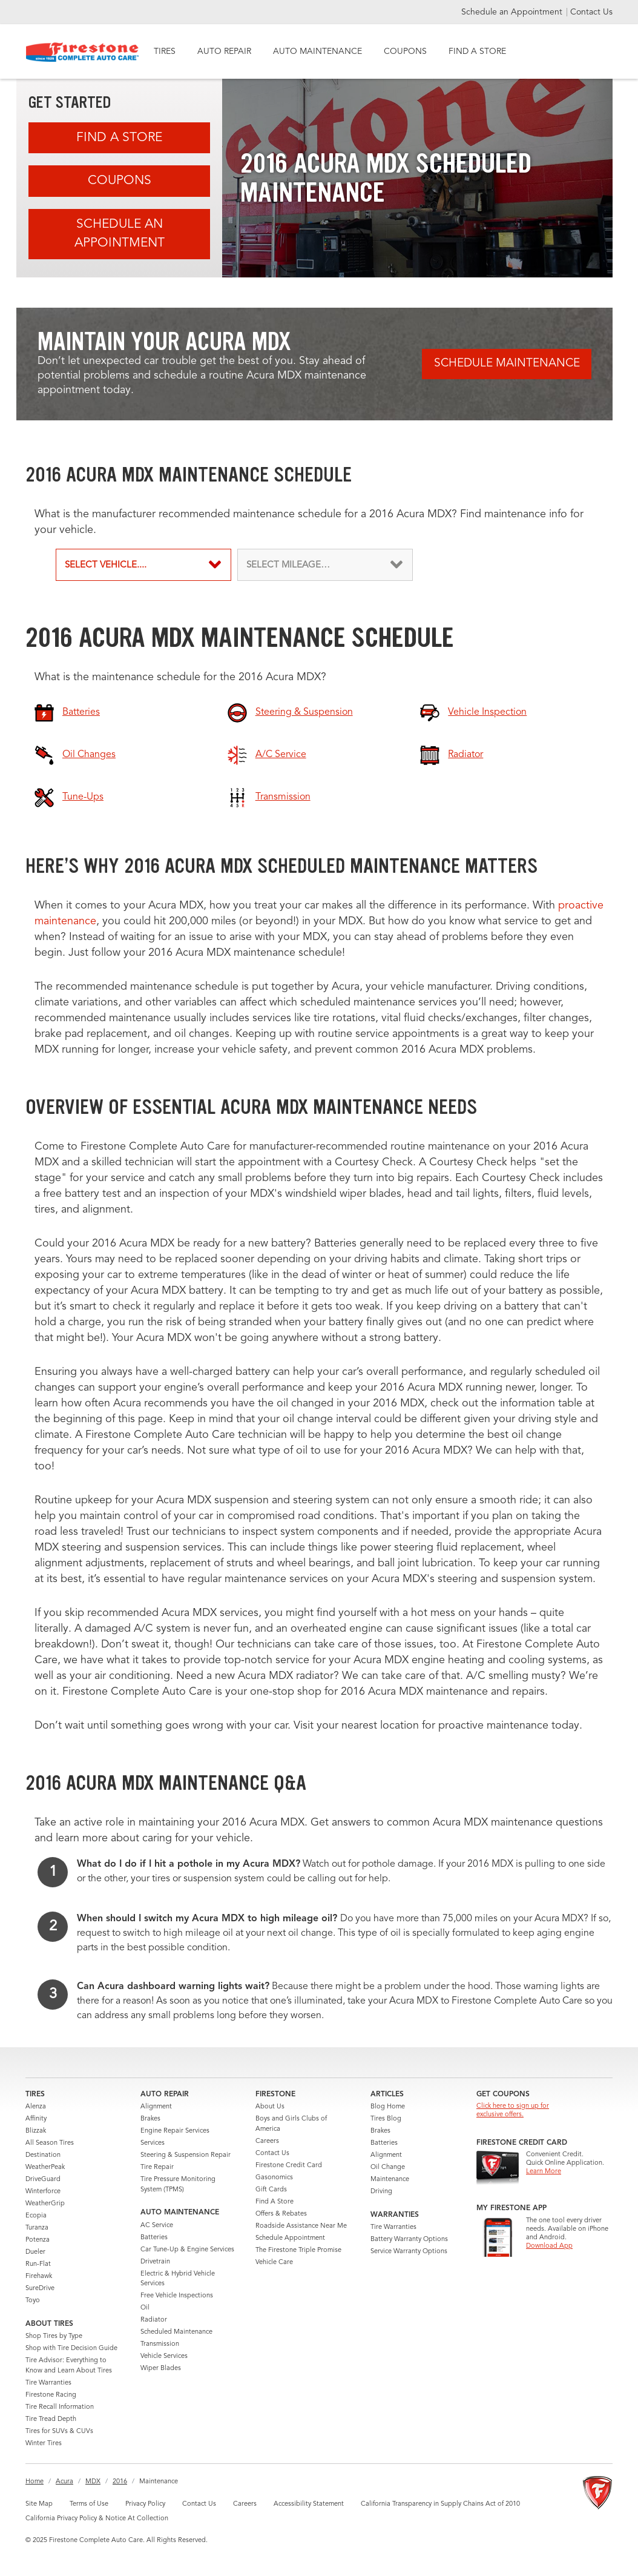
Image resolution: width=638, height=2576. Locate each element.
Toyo (32, 2300)
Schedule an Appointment (513, 12)
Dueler (35, 2252)
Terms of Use (89, 2504)
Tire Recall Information (59, 2407)
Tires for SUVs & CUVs (59, 2431)
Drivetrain (155, 2262)
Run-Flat (38, 2264)
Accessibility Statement (309, 2504)
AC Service (156, 2225)
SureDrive (39, 2288)
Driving (381, 2191)
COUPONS (405, 51)
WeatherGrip (45, 2203)
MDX (92, 2481)
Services (152, 2143)
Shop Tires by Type (53, 2336)
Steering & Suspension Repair (185, 2155)
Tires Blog (385, 2119)
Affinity (36, 2119)
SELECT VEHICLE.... (105, 565)
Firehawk (38, 2276)
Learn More (543, 2171)
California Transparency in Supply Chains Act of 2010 (440, 2504)
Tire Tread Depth (50, 2419)
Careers (267, 2141)
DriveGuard (43, 2179)
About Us (269, 2107)
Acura (64, 2481)
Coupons (119, 180)
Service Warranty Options (408, 2251)
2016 (120, 2481)
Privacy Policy (145, 2504)
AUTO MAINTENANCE (317, 51)
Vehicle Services (164, 2356)
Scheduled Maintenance (176, 2332)
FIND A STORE (477, 51)
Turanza (36, 2228)
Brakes (150, 2119)
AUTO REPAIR (224, 51)
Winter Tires (43, 2443)
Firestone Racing (50, 2395)
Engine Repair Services (174, 2131)
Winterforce (43, 2191)
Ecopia (36, 2216)
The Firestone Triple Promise (298, 2250)
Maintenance (389, 2179)
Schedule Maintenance (507, 363)
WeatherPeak (45, 2167)
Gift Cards (271, 2190)
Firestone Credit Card (288, 2165)
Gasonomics (274, 2177)
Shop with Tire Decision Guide (71, 2348)
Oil (145, 2308)
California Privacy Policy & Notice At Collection (96, 2518)
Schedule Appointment (290, 2238)
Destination (43, 2155)
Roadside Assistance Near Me (301, 2226)
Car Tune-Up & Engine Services (187, 2250)
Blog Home (387, 2107)
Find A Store (119, 137)
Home (34, 2481)
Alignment (156, 2107)
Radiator (153, 2320)
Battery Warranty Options (409, 2239)
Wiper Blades (160, 2368)
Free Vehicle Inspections (176, 2296)
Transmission (159, 2344)
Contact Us (591, 12)
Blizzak (35, 2131)
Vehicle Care (274, 2262)
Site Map (39, 2504)
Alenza (35, 2107)
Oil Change (387, 2167)
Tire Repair (157, 2167)
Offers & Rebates (281, 2214)
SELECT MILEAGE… (288, 565)
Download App (549, 2246)
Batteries (154, 2237)
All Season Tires (49, 2143)
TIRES (165, 51)
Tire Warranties (48, 2383)
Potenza (37, 2240)
